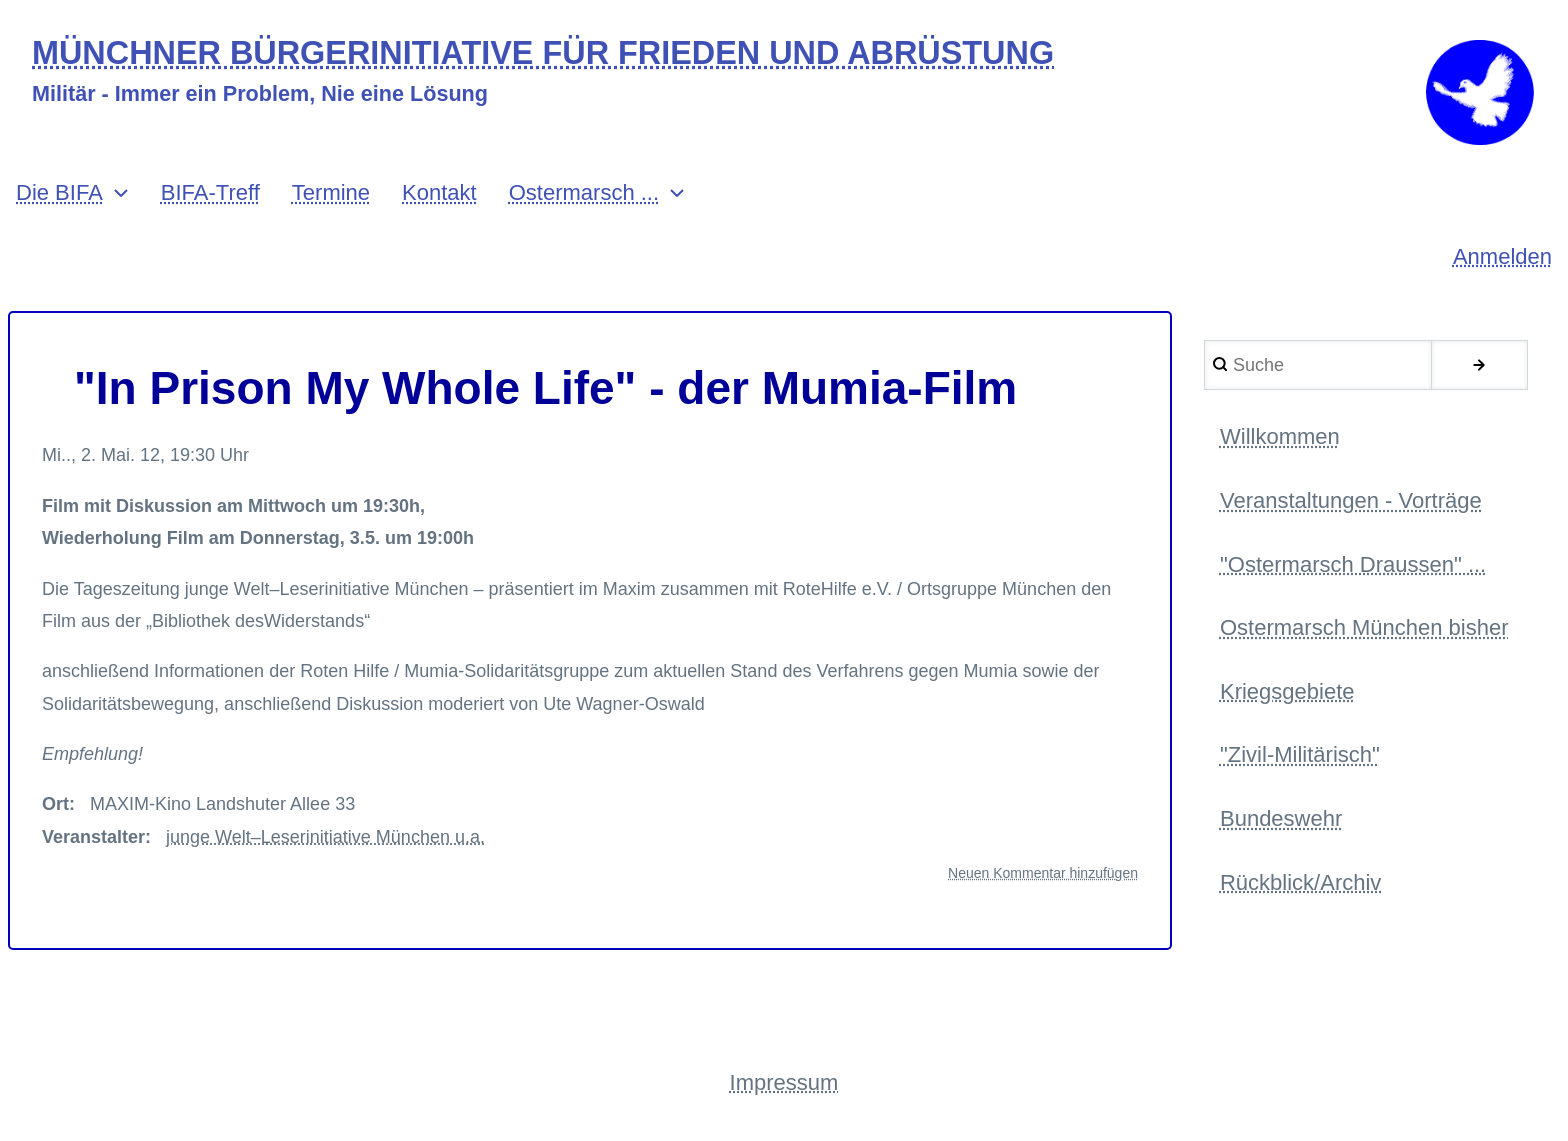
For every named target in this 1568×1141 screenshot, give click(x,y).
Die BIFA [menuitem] (59, 192)
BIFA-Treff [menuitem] (210, 192)
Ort (55, 804)
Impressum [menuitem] (784, 1082)
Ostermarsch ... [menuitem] (584, 192)
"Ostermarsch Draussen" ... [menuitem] (1353, 564)
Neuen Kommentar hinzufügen (1043, 873)
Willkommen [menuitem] (1280, 436)
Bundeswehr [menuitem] (1281, 818)
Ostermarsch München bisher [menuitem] (1364, 627)
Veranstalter (93, 837)
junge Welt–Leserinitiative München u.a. (325, 837)
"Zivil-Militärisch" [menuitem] (1300, 754)
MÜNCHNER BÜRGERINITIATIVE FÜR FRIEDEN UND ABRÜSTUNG (543, 53)
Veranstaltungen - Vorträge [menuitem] (1351, 500)
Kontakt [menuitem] (439, 192)
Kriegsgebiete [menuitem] (1287, 691)
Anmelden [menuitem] (1502, 256)
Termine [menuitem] (331, 192)
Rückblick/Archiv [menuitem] (1300, 882)
